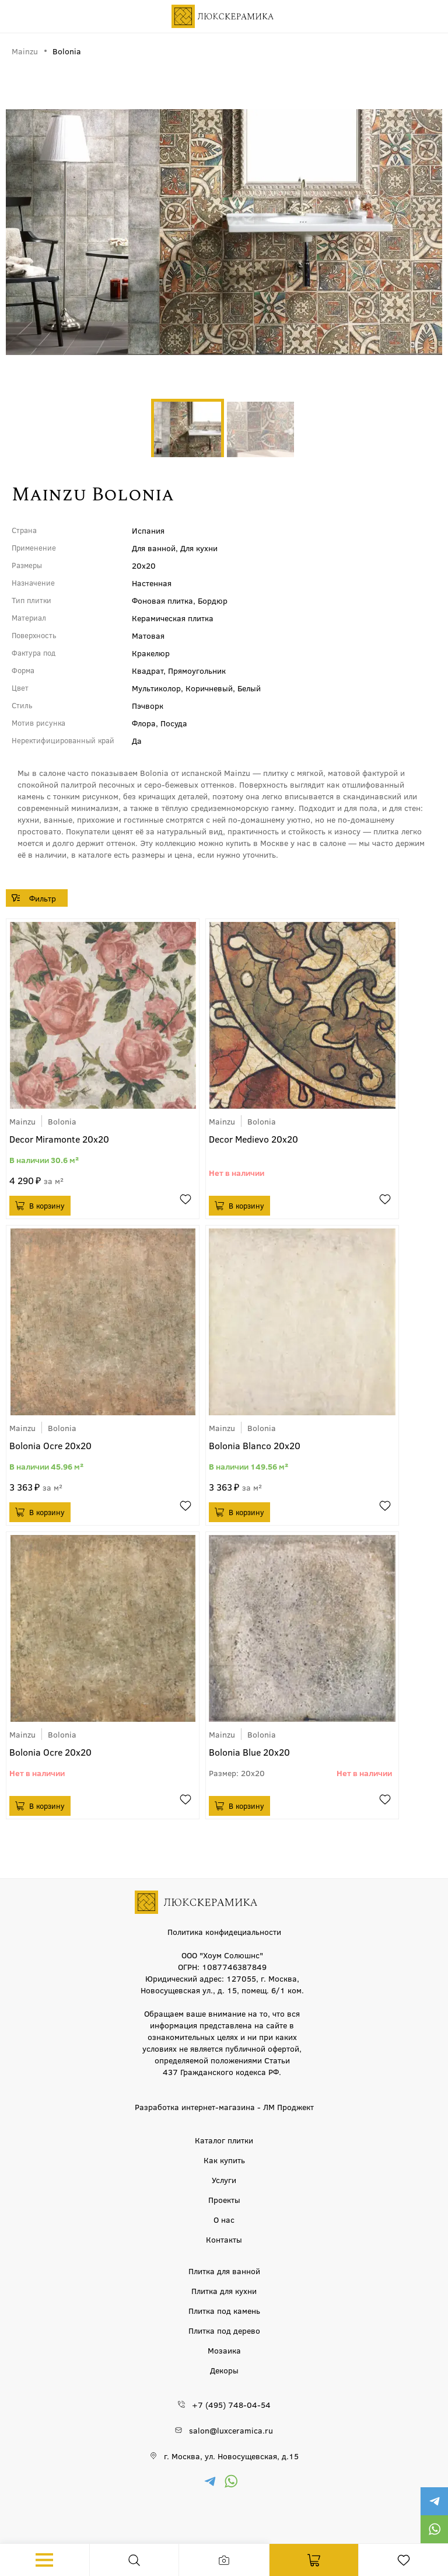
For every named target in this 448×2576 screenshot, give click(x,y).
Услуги (224, 2179)
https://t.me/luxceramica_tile (434, 2501)
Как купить (224, 2160)
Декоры (224, 2370)
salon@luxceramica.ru (231, 2430)
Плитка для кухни (224, 2290)
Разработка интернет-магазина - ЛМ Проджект (224, 2106)
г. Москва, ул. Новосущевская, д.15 (231, 2456)
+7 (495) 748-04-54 (231, 2404)
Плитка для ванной (224, 2270)
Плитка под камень (224, 2310)
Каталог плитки (224, 2140)
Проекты (224, 2199)
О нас (224, 2219)
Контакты (224, 2239)
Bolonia (62, 1121)
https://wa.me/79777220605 (434, 2529)
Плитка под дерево (224, 2330)
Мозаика (224, 2350)
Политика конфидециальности (224, 1931)
